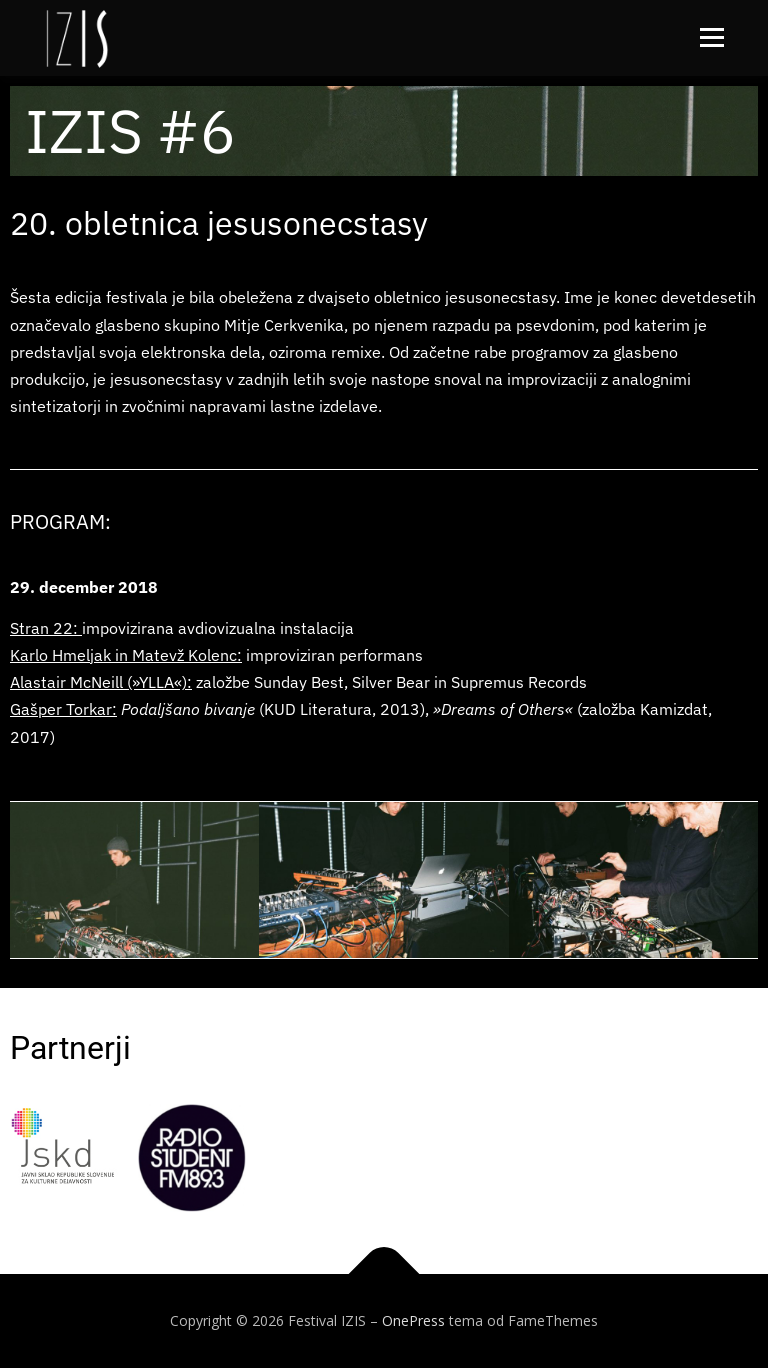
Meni (709, 37)
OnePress (413, 1320)
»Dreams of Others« (501, 709)
